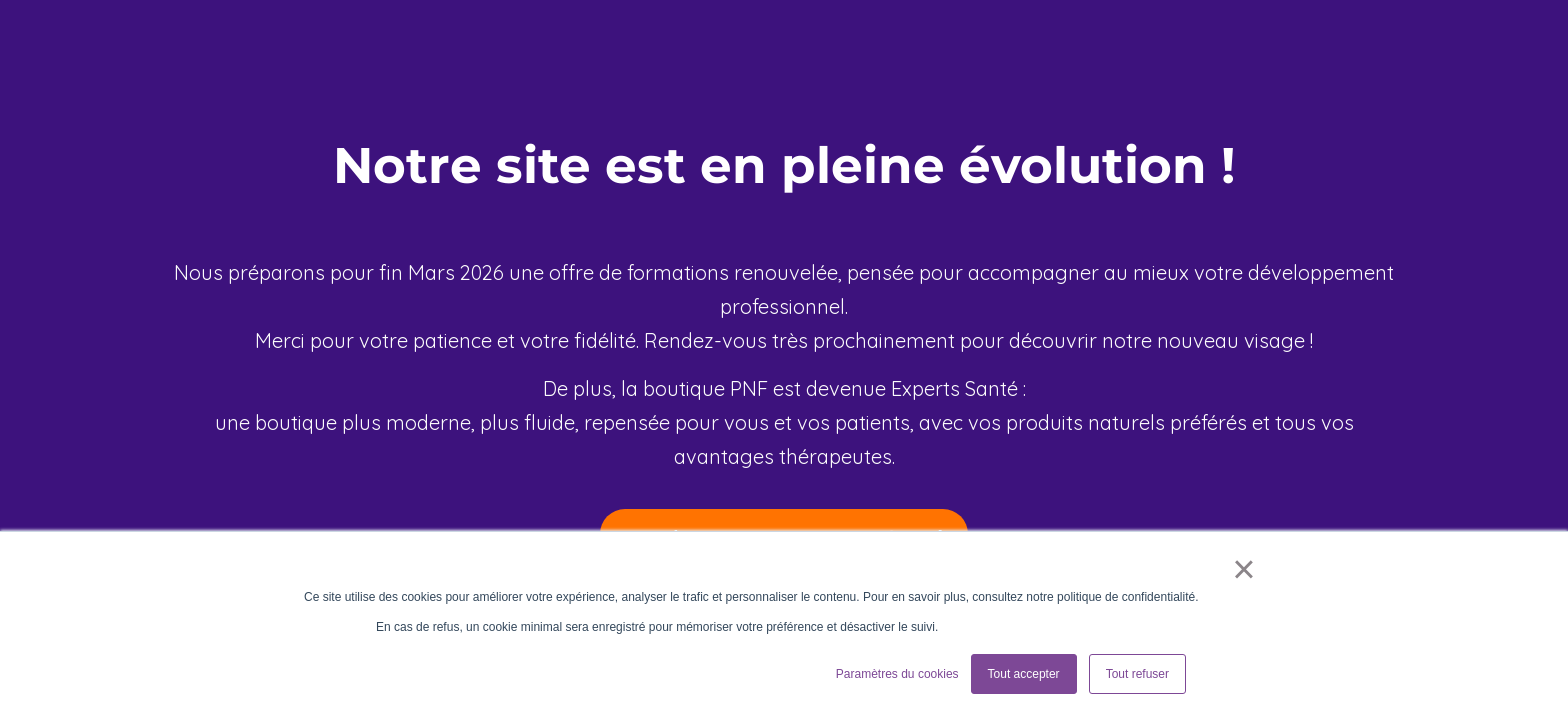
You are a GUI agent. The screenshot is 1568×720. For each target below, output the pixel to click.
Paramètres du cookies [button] (897, 674)
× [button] (1243, 569)
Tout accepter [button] (1024, 674)
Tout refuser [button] (1137, 674)
